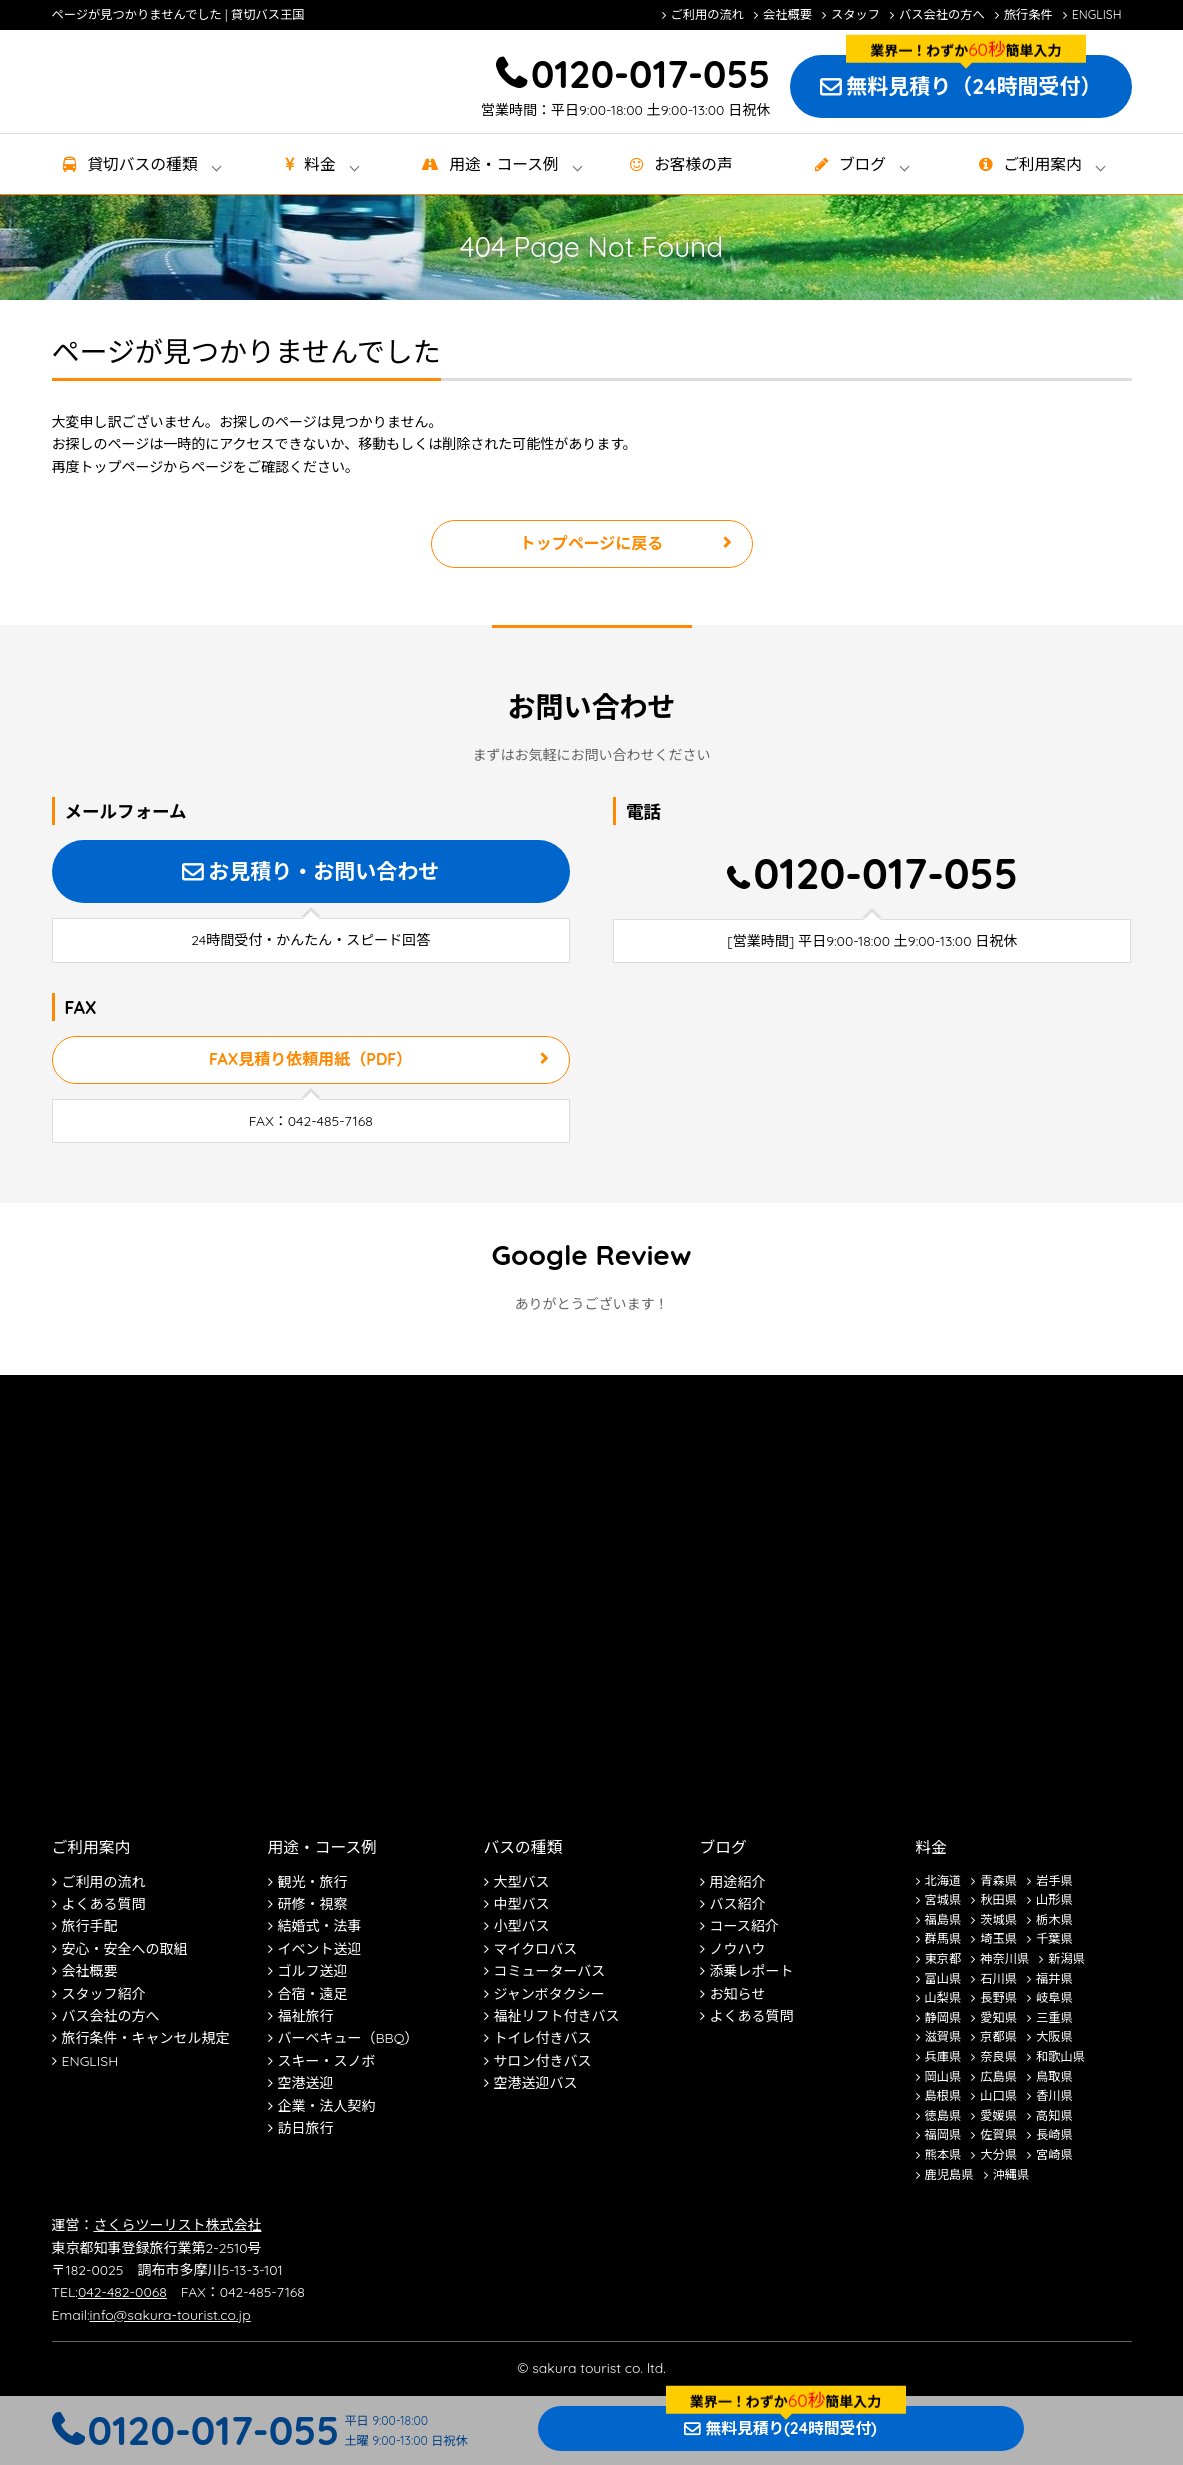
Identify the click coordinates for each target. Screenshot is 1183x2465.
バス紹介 (738, 1904)
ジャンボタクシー (549, 1994)
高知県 (1054, 2115)
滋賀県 (943, 2036)
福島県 (943, 1919)
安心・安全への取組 (125, 1949)
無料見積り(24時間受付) (790, 2428)
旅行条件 (1028, 14)
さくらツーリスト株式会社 (178, 2225)
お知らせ (738, 1994)
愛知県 (998, 2017)
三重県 (1054, 2017)
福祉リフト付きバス (557, 2016)
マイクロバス (536, 1949)
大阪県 (1054, 2036)
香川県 (1054, 2095)
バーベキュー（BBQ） (348, 2038)
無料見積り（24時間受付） (973, 86)
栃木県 (1054, 1919)
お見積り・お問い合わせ (323, 871)
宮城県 (943, 1899)
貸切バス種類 (142, 164)
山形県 (1054, 1899)
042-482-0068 (122, 2292)
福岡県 (943, 2134)
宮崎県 (1054, 2154)
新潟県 (1066, 1958)
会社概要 (787, 14)
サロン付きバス (543, 2061)
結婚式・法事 (320, 1926)
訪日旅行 (306, 2128)
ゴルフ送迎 (313, 1971)
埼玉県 (998, 1938)
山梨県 (943, 1997)
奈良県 (998, 2056)
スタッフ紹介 (104, 1994)
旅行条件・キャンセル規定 (146, 2038)
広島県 (998, 2076)
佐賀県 (998, 2134)
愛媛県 (998, 2115)
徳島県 (943, 2115)
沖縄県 (1011, 2174)
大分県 (998, 2154)
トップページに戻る (592, 543)
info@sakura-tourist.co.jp (170, 2315)
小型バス (522, 1926)
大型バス (522, 1882)
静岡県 (943, 2017)
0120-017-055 (650, 74)
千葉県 (1054, 1938)
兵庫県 (943, 2056)
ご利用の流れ (708, 14)
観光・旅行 (313, 1882)
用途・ (503, 164)
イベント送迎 (320, 1949)
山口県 (998, 2095)
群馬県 (943, 1938)
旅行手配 (90, 1926)
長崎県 (1054, 2134)
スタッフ (855, 14)
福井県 (1054, 1978)
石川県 (998, 1978)
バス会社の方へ (942, 14)
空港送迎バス (536, 2083)
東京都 (943, 1958)
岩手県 (1054, 1880)
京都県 (998, 2036)
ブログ (862, 164)
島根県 (943, 2095)
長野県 (998, 1997)
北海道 (943, 1880)
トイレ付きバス (543, 2038)
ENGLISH (1097, 14)
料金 (320, 164)
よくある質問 (104, 1904)
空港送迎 (306, 2083)
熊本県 (943, 2154)
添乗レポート (752, 1971)
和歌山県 (1060, 2056)
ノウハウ (738, 1949)
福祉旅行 (306, 2016)
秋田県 (998, 1899)
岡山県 (943, 2076)
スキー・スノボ (327, 2061)
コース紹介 (744, 1926)
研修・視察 (313, 1904)
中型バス (522, 1904)
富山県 (943, 1978)
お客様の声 (693, 164)
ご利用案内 (1042, 164)
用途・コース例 (322, 1847)
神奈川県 (1004, 1958)
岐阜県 (1054, 1997)
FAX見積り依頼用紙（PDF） (310, 1059)
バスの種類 (523, 1847)
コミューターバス (550, 1971)
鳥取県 (1054, 2076)
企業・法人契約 (327, 2106)
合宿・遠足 (313, 1994)
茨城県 (998, 1919)
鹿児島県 (949, 2174)
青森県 (998, 1880)
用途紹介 (738, 1882)
